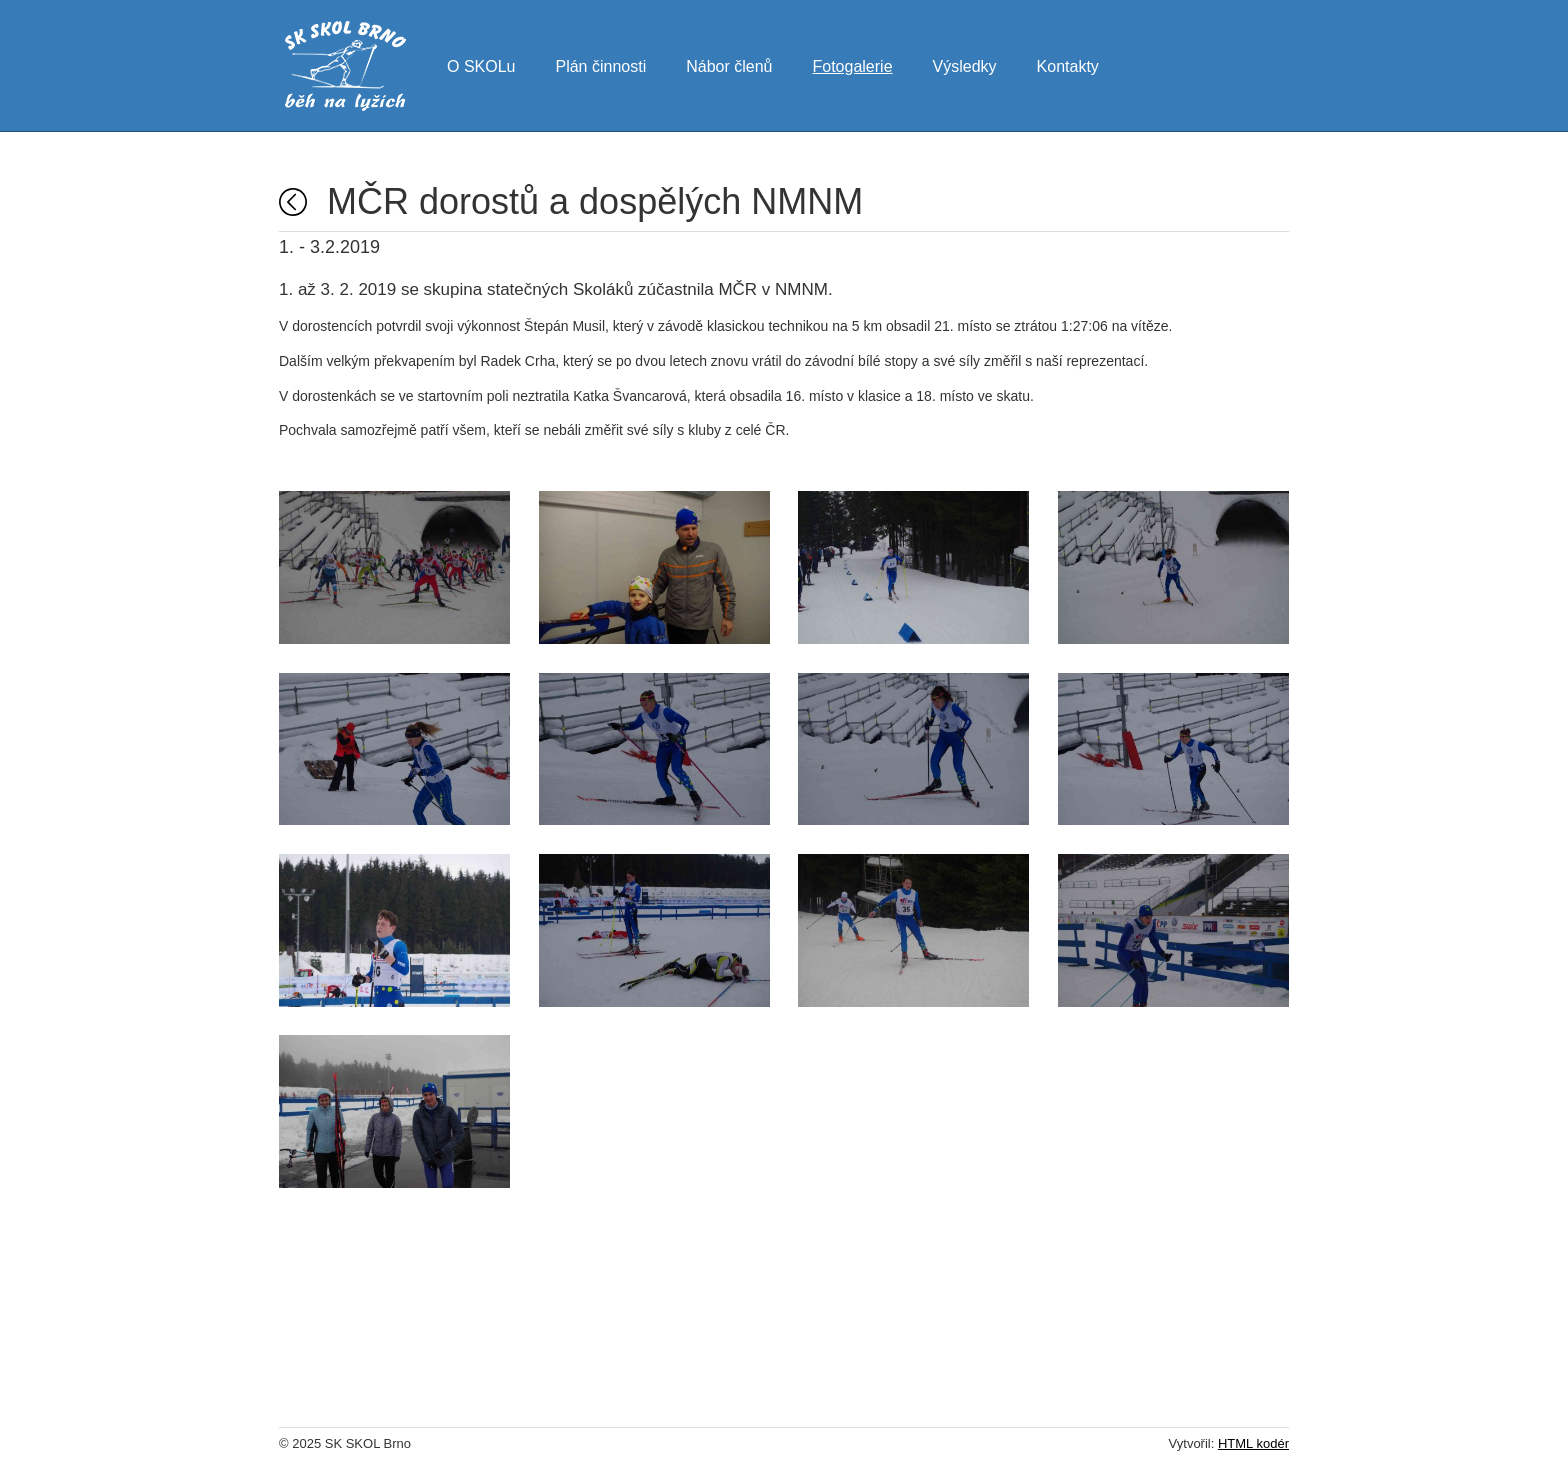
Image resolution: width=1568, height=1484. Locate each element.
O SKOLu (481, 64)
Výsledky (965, 64)
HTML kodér (1253, 1443)
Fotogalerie (852, 64)
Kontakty (1068, 64)
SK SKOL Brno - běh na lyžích (345, 66)
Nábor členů (729, 64)
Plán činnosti (600, 64)
